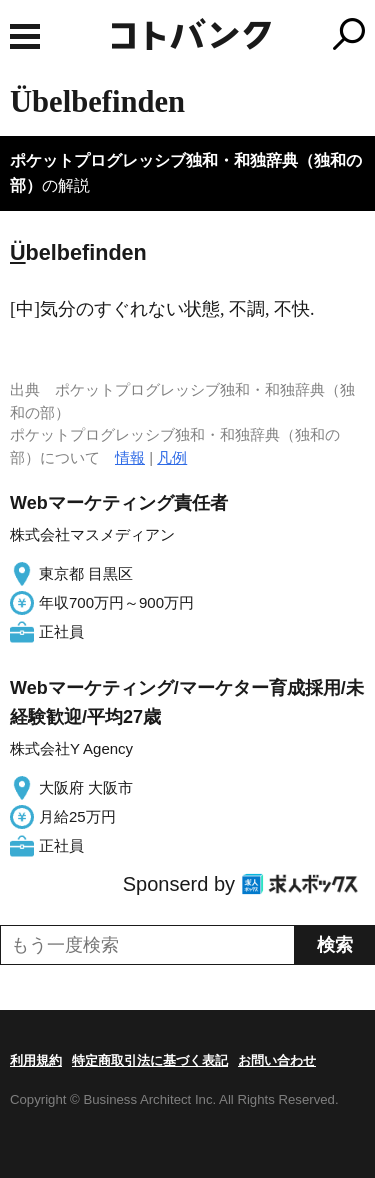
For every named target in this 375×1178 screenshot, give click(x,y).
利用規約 (36, 1060)
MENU (25, 36)
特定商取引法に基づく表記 (150, 1060)
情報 (130, 457)
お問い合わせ (277, 1060)
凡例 (172, 457)
